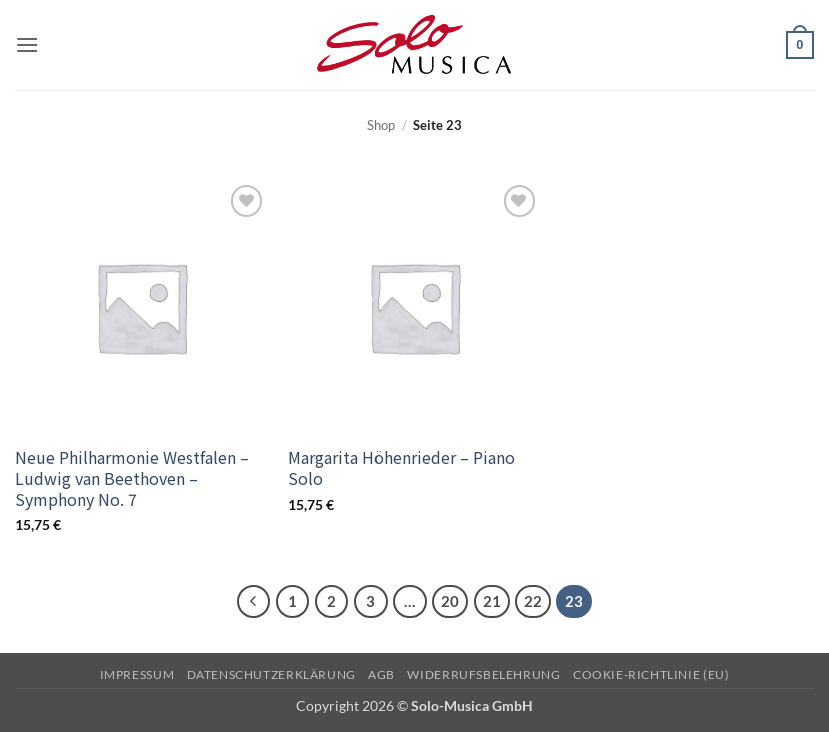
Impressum (137, 674)
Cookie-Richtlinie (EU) (651, 674)
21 (492, 601)
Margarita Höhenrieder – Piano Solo (401, 468)
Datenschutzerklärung (271, 674)
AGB (381, 674)
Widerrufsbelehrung (483, 674)
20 (450, 601)
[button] (27, 44)
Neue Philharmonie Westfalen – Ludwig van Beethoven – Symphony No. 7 (132, 478)
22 (533, 601)
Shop (381, 125)
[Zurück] (254, 602)
